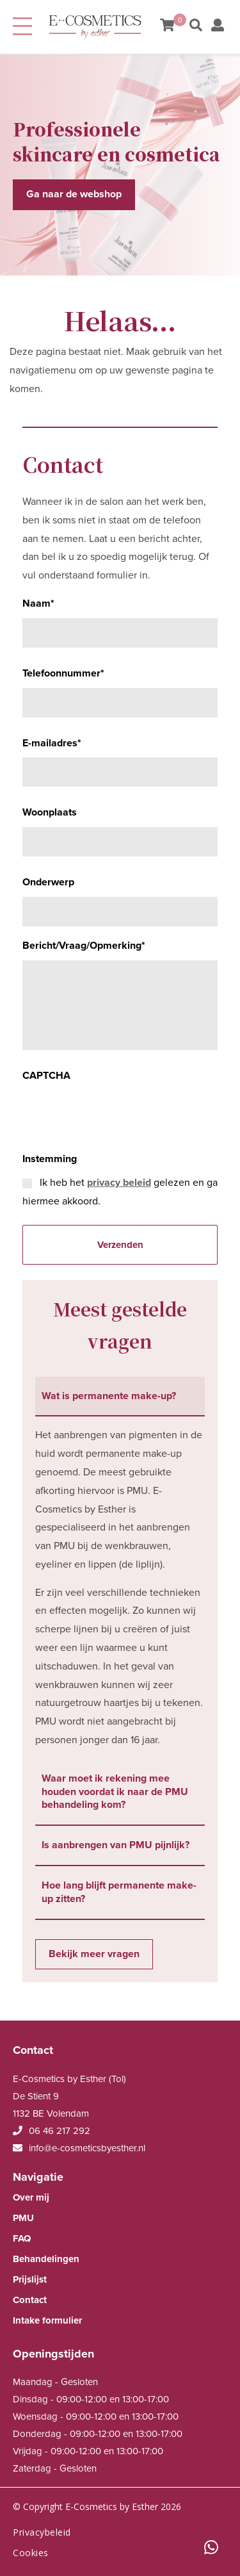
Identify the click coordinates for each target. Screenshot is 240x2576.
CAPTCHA (46, 1075)
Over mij (31, 2197)
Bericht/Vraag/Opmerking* (83, 945)
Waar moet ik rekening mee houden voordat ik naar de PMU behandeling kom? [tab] (115, 1792)
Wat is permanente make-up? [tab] (109, 1396)
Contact (30, 2300)
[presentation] (119, 1115)
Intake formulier (47, 2320)
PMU (23, 2218)
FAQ (22, 2238)
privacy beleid (119, 1182)
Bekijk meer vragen (94, 1954)
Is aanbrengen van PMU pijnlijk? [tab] (115, 1845)
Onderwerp (48, 882)
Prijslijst (30, 2279)
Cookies (31, 2553)
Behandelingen (46, 2259)
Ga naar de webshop (74, 194)
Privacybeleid (42, 2532)
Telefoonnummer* (63, 673)
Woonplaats (49, 812)
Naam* (38, 603)
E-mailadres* (51, 743)
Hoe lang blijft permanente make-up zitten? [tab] (119, 1892)
